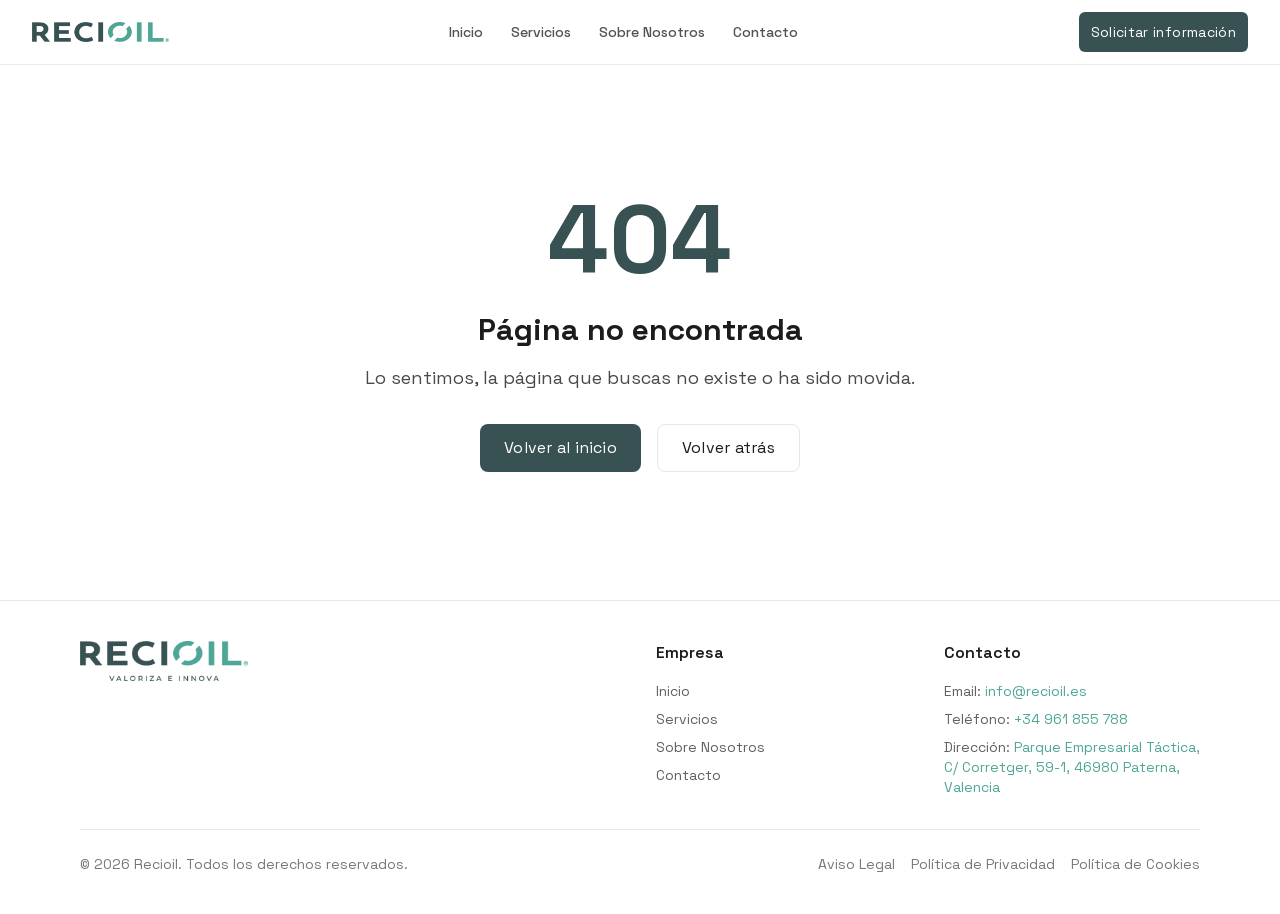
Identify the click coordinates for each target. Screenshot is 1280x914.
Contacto (765, 32)
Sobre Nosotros (652, 32)
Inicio (466, 32)
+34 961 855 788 (1071, 719)
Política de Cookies (1135, 864)
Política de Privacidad (983, 864)
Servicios (541, 32)
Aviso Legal (856, 864)
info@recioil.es (1036, 691)
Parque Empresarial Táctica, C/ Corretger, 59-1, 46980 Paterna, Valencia (1072, 767)
